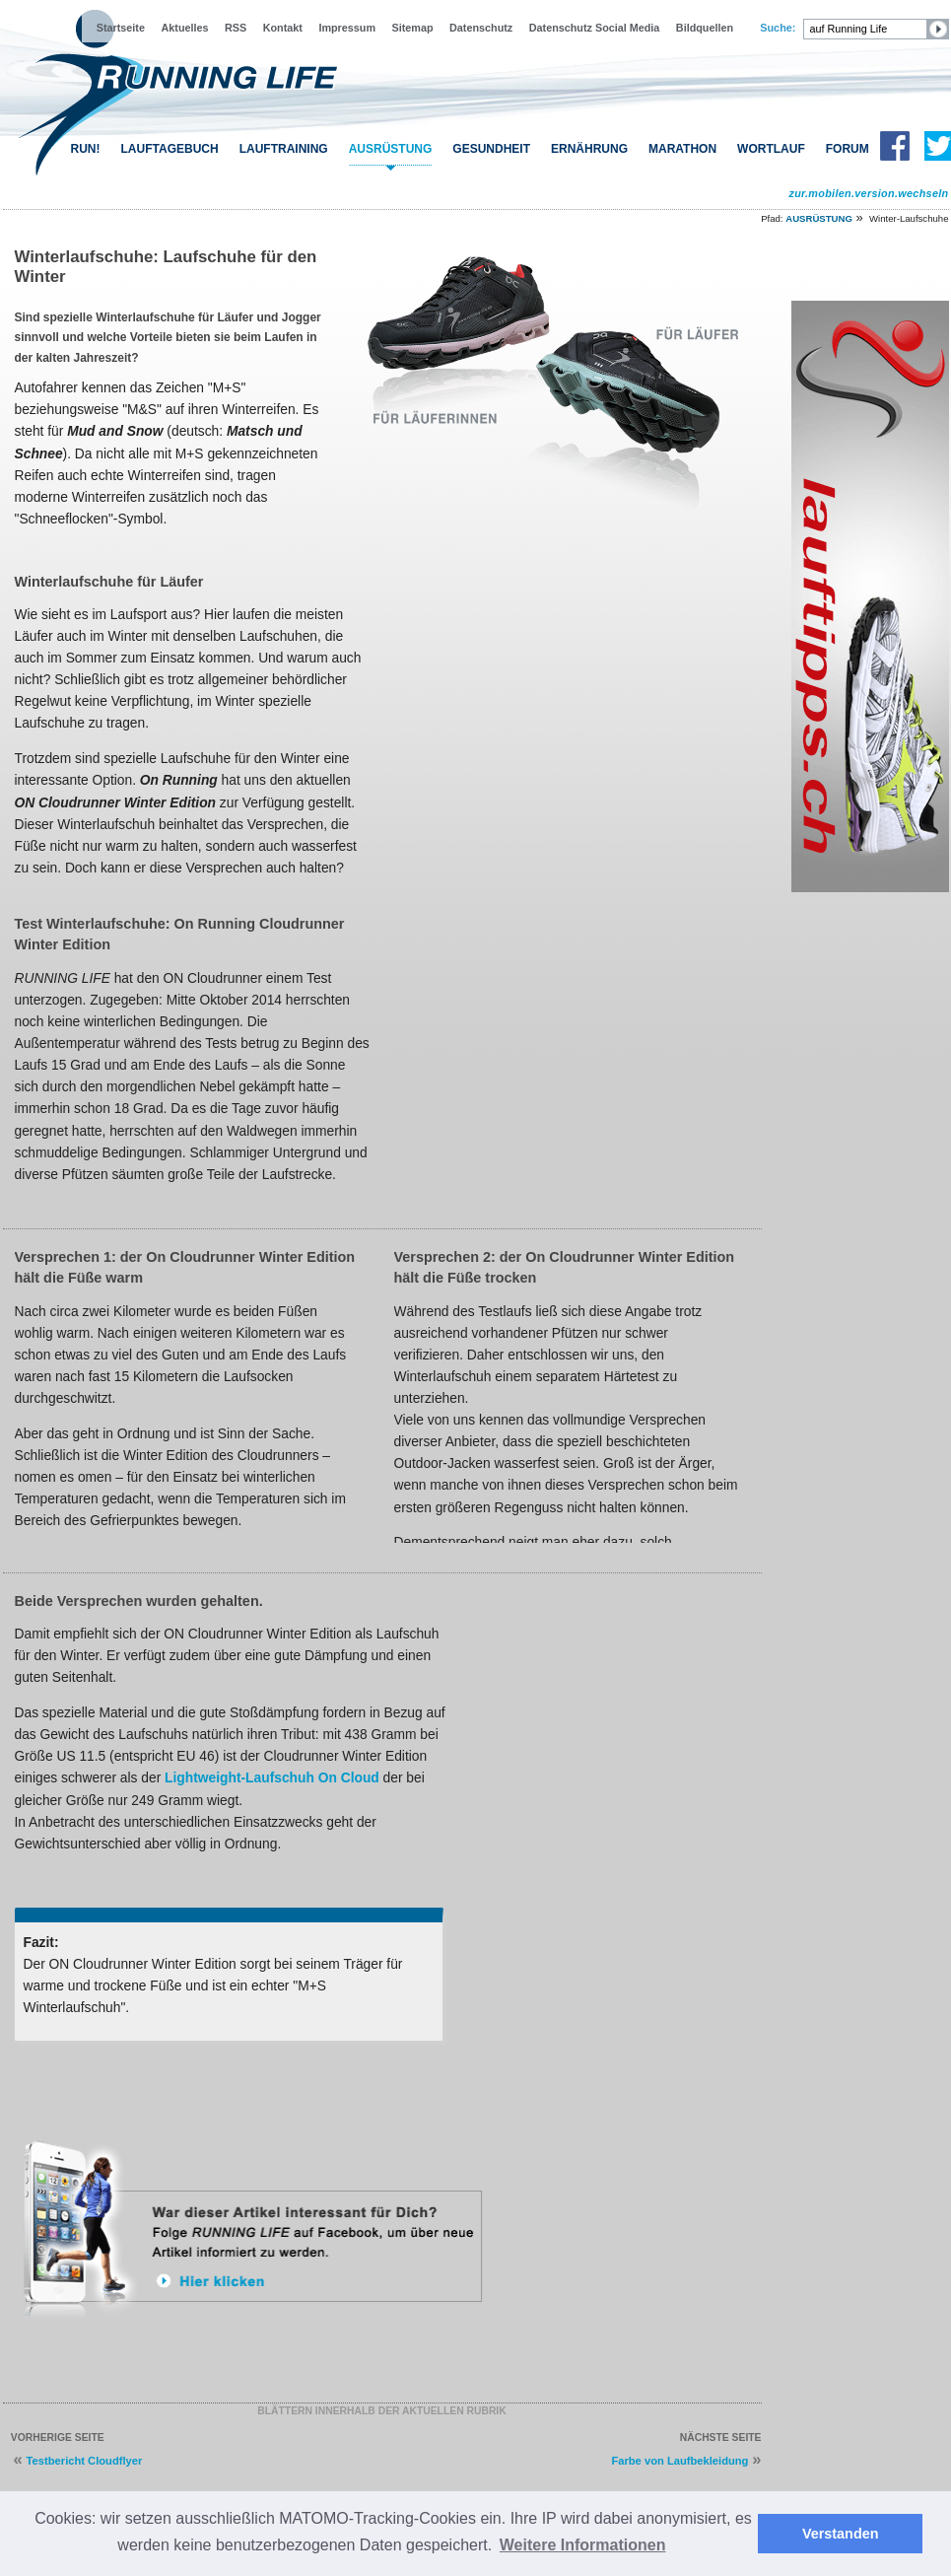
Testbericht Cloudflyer (85, 2461)
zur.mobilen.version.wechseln (868, 193)
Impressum (346, 28)
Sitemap (413, 28)
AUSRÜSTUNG (391, 149)
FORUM (847, 149)
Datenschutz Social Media (594, 28)
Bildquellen (704, 28)
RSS (235, 28)
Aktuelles (184, 28)
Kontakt (283, 28)
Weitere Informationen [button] (583, 2545)
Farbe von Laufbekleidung (679, 2461)
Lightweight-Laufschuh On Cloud (272, 1777)
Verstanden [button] (840, 2533)
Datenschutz (480, 28)
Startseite (121, 28)
